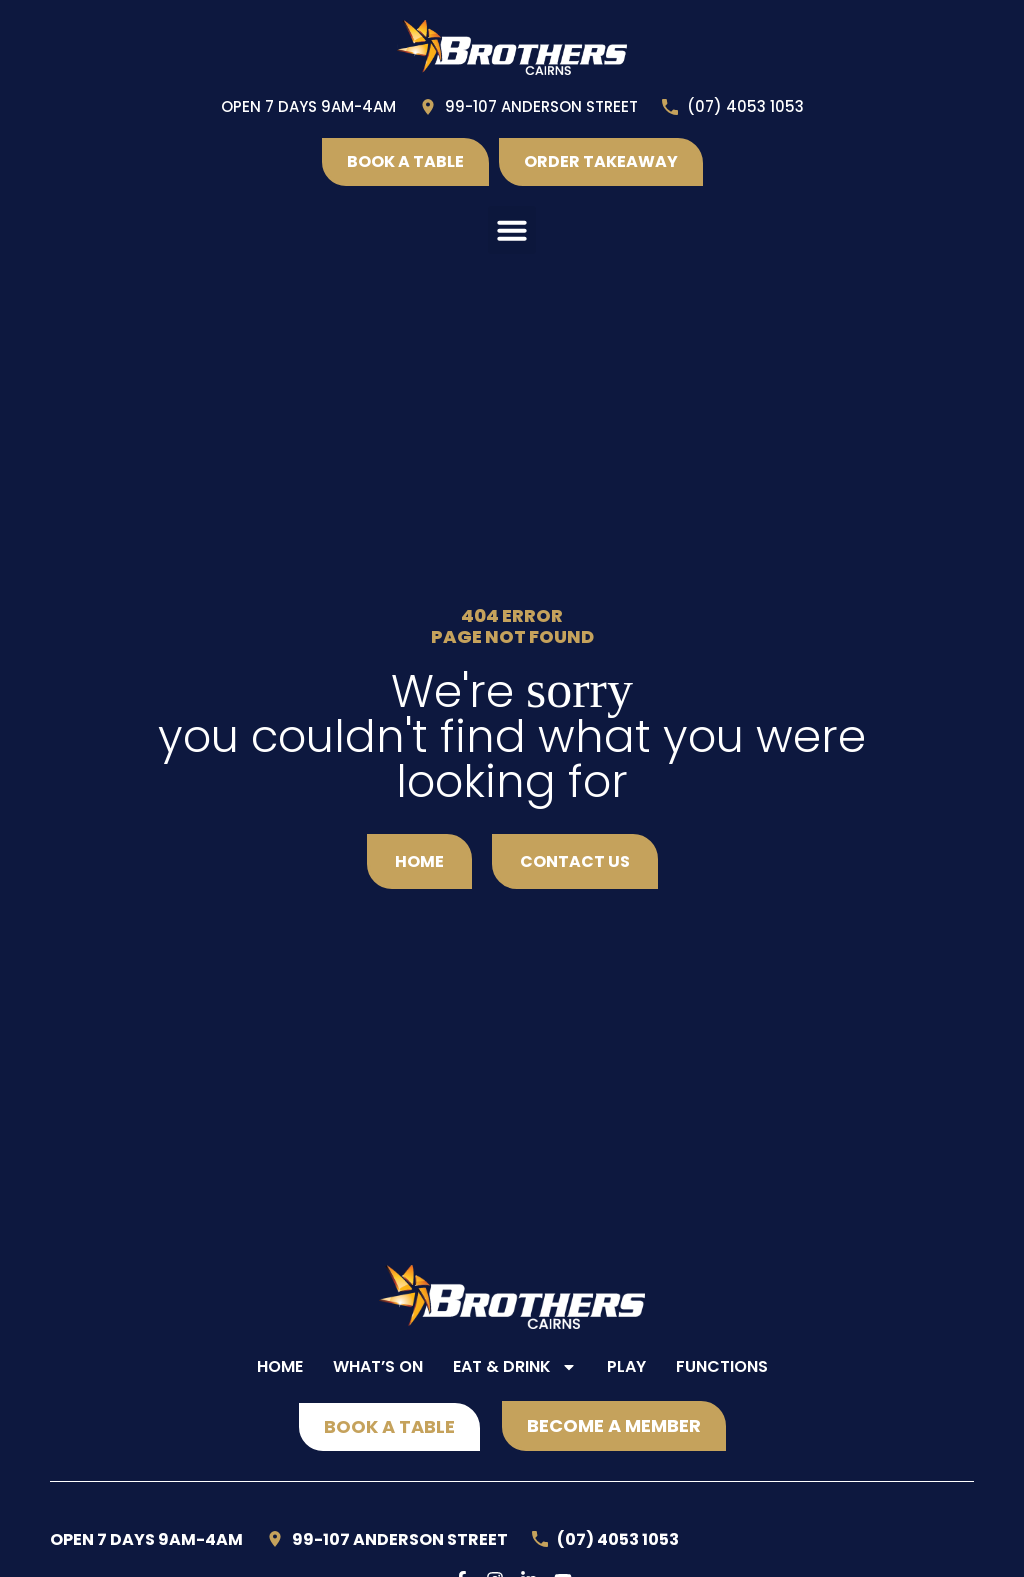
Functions (722, 1366)
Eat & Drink (515, 1367)
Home (280, 1366)
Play (626, 1366)
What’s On (378, 1366)
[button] (512, 230)
